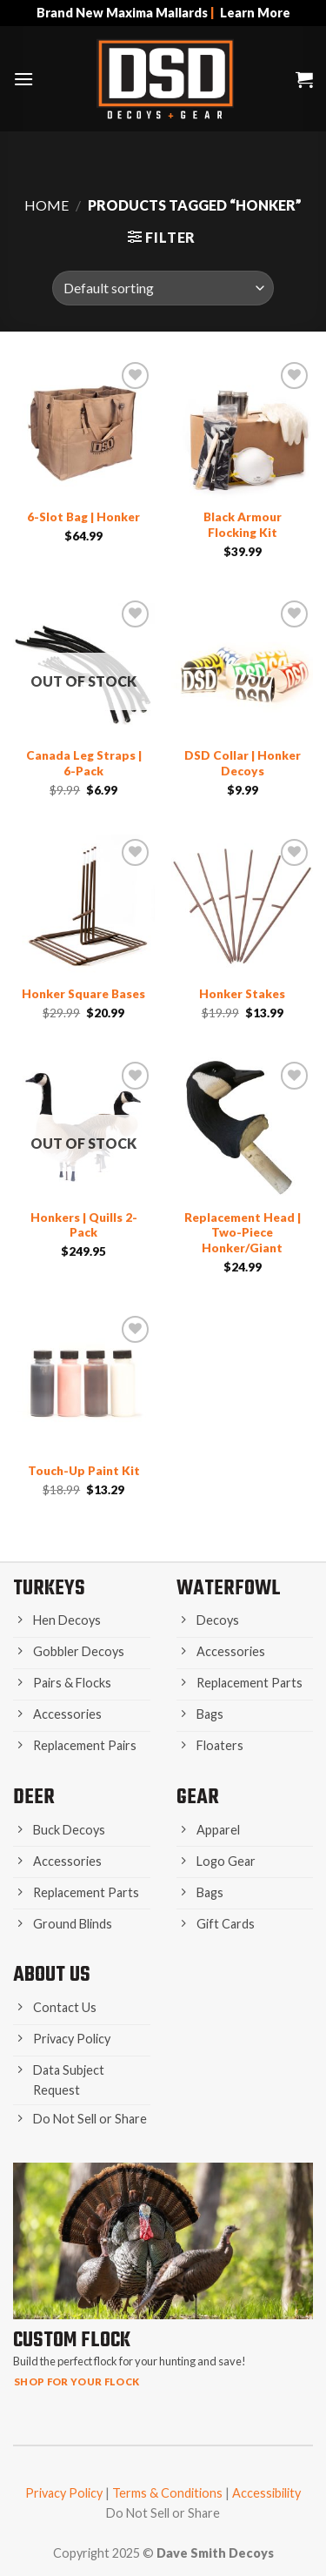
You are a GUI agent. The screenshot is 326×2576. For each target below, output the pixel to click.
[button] (23, 78)
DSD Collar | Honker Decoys (242, 763)
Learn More (255, 12)
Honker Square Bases (83, 994)
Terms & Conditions (167, 2492)
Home (46, 205)
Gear (197, 1797)
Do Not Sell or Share (163, 2513)
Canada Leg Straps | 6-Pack (84, 763)
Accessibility (266, 2492)
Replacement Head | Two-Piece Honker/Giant (242, 1233)
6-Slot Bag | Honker (83, 517)
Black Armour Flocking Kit (242, 525)
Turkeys (49, 1589)
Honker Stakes (242, 994)
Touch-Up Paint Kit (84, 1471)
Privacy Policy (64, 2492)
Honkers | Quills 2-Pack (83, 1225)
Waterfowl (228, 1589)
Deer (34, 1797)
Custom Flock (71, 2340)
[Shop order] (162, 288)
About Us (51, 1975)
